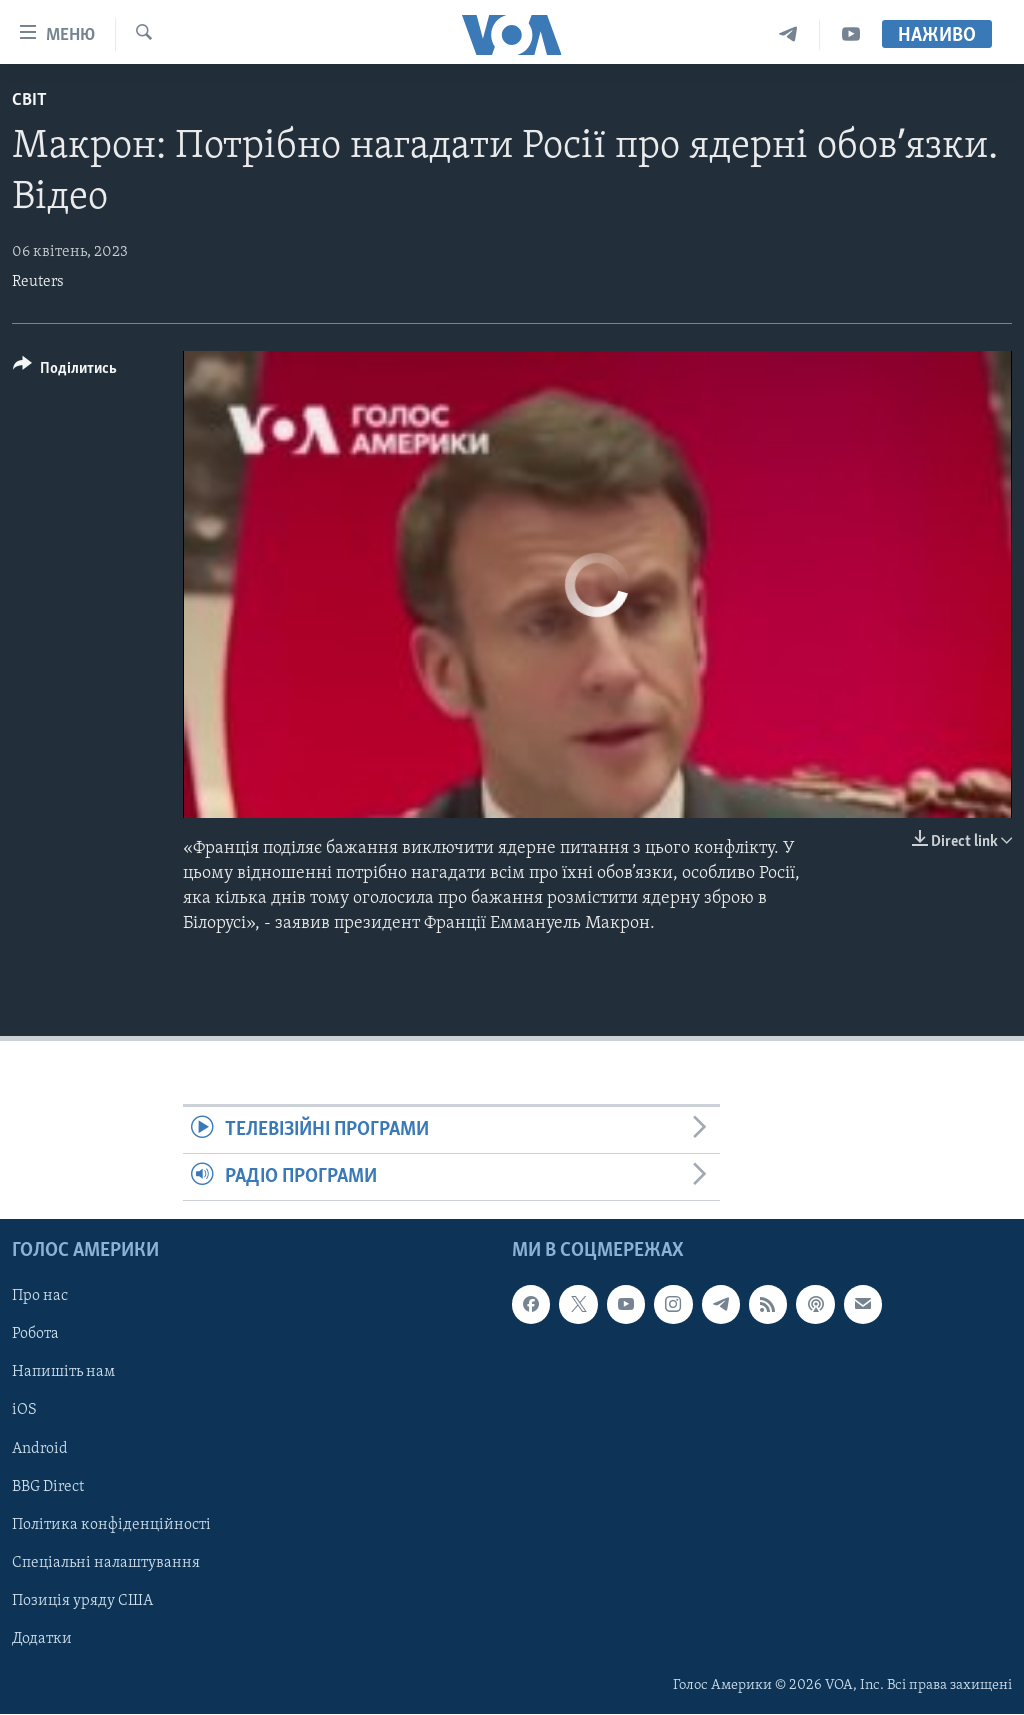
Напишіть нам (63, 1373)
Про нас (40, 1297)
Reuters (38, 282)
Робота (35, 1335)
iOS (24, 1411)
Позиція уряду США (82, 1601)
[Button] (65, 371)
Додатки (42, 1639)
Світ (29, 100)
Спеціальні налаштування (106, 1563)
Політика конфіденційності (111, 1525)
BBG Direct (48, 1487)
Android (40, 1449)
